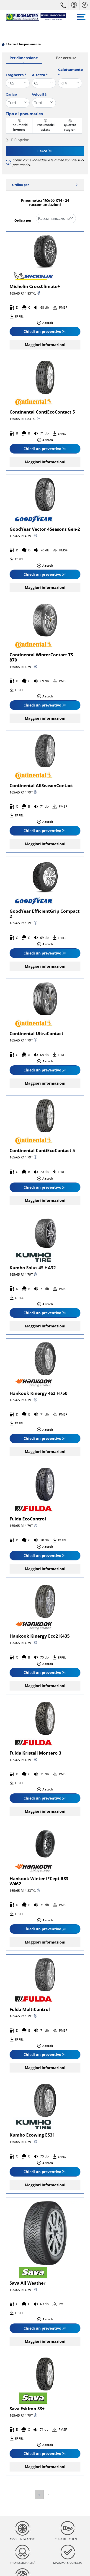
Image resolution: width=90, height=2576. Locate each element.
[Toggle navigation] (81, 16)
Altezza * (40, 75)
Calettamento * (70, 72)
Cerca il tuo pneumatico (24, 44)
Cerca (42, 151)
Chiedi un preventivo (42, 331)
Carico (11, 94)
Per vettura (66, 57)
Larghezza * (16, 75)
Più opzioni (18, 139)
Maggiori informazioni (45, 344)
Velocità (39, 94)
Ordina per (45, 185)
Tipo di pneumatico (24, 114)
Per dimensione (24, 57)
